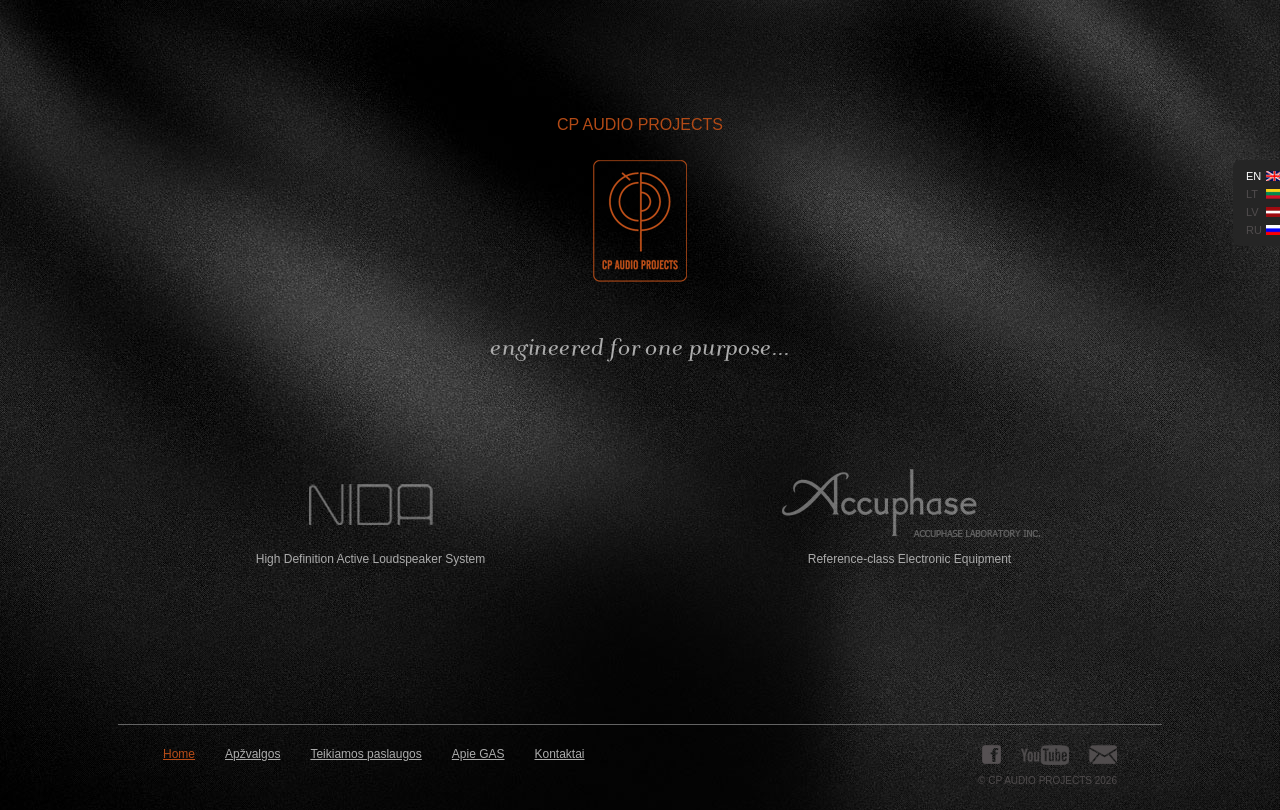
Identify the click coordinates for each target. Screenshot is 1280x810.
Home (179, 754)
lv (1252, 212)
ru (1254, 230)
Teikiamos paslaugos (365, 754)
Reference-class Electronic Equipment (909, 517)
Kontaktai (560, 754)
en (1253, 176)
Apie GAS (478, 754)
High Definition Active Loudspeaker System (370, 517)
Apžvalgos (252, 754)
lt (1252, 194)
